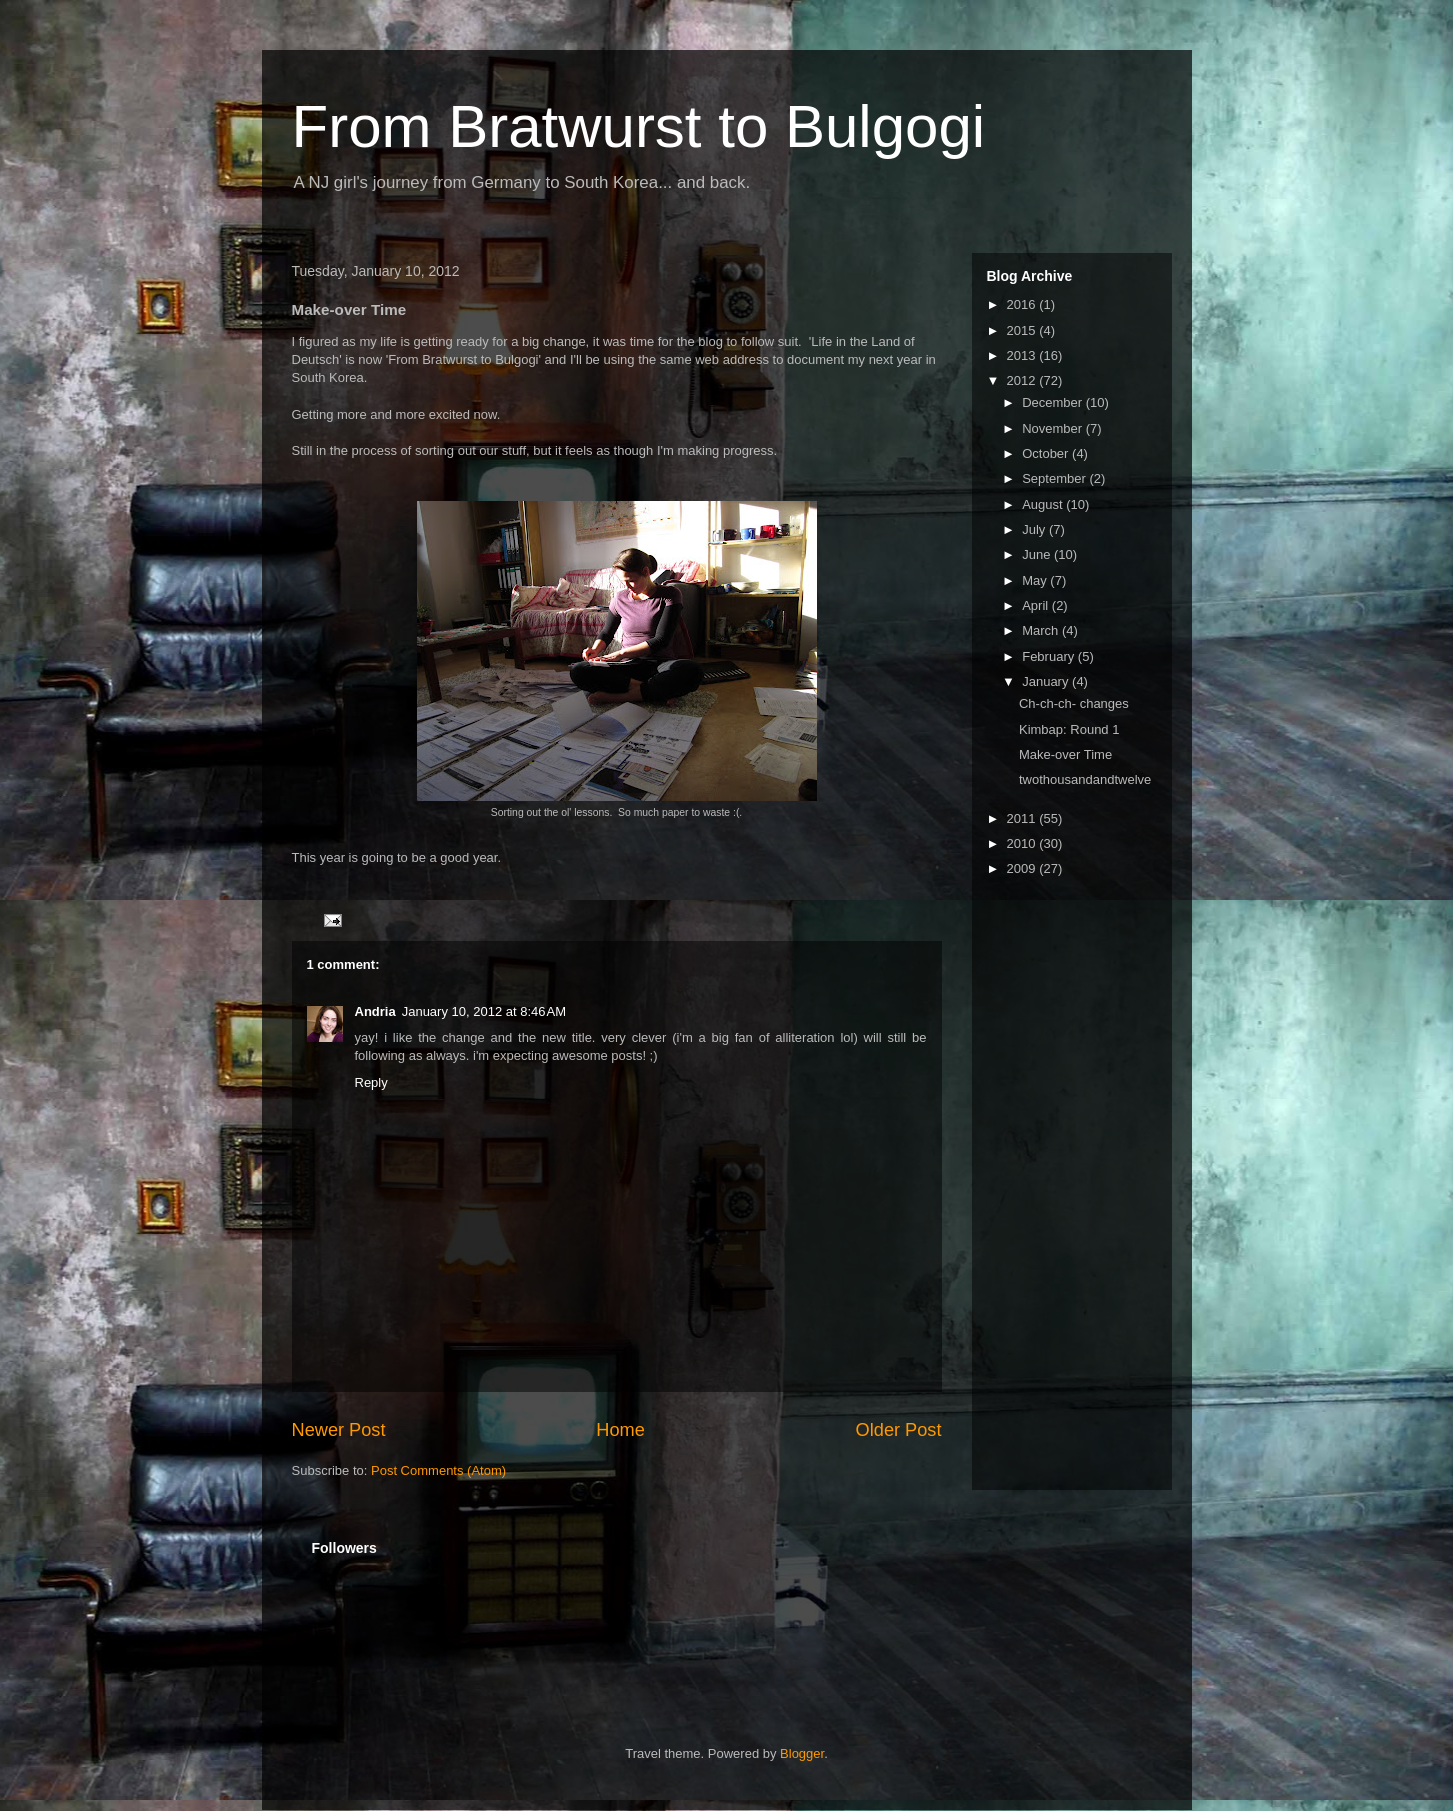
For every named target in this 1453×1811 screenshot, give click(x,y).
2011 (1023, 818)
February (1050, 656)
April (1037, 605)
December (1054, 402)
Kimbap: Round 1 (1069, 729)
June (1038, 554)
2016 (1023, 304)
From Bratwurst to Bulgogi (639, 126)
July (1035, 529)
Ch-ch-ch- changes (1074, 703)
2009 (1023, 868)
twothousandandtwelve (1085, 779)
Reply (371, 1082)
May (1036, 580)
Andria (375, 1011)
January (1047, 681)
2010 (1023, 843)
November (1054, 428)
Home (620, 1430)
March (1042, 630)
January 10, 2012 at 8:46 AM (484, 1011)
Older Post (899, 1430)
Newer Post (339, 1430)
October (1047, 453)
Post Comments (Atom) (438, 1470)
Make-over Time (1065, 754)
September (1055, 478)
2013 (1023, 355)
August (1044, 504)
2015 (1023, 330)
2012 (1023, 380)
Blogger (802, 1753)
